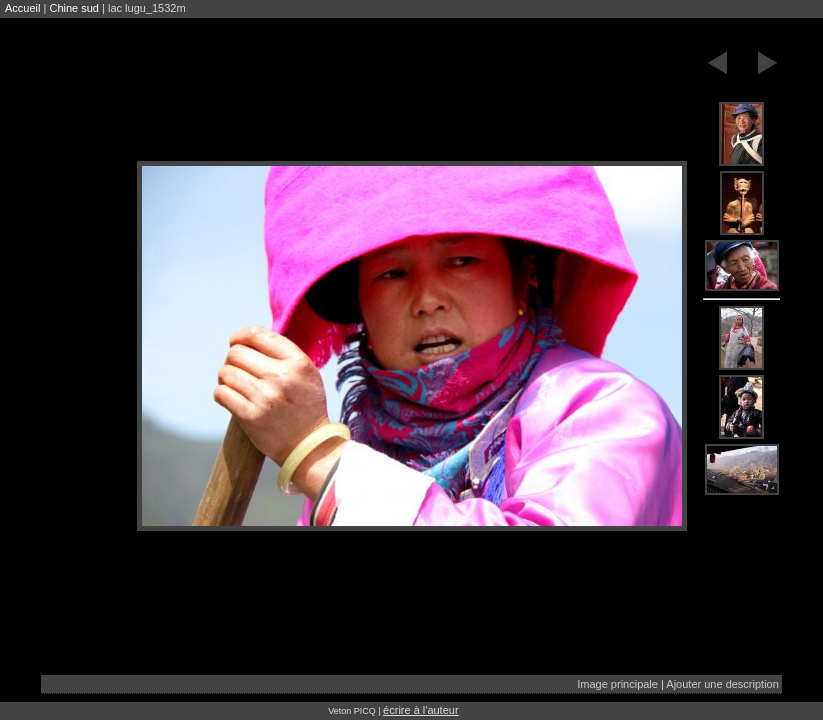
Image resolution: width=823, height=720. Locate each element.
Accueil (22, 8)
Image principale (617, 684)
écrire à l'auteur (420, 710)
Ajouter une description (722, 684)
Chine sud (74, 8)
